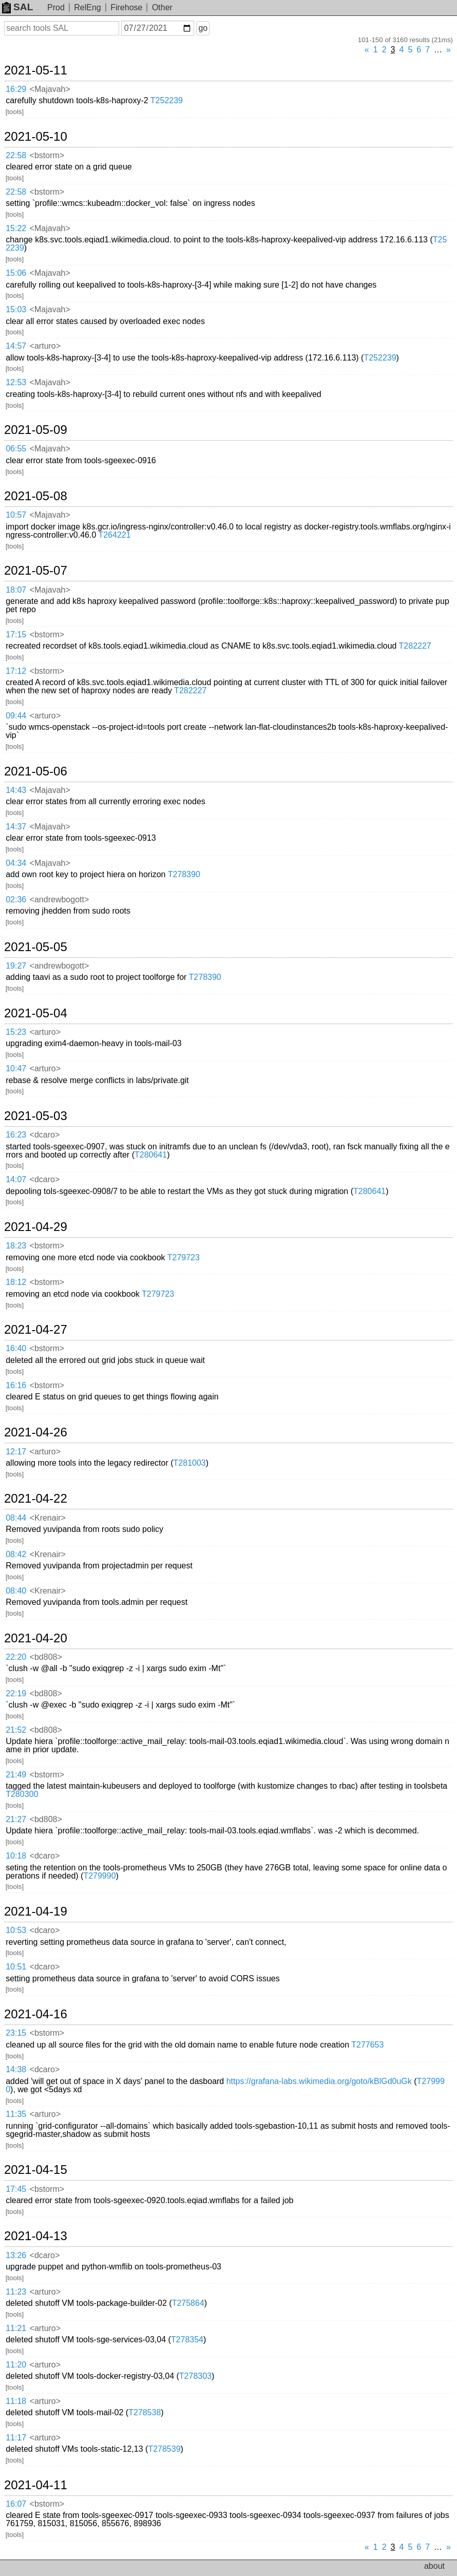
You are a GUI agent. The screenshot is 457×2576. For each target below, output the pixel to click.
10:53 (16, 1930)
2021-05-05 (35, 947)
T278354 (187, 2339)
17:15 (16, 634)
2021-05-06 (35, 771)
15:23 (16, 1032)
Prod (56, 7)
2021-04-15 (35, 2170)
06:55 (16, 448)
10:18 (16, 1855)
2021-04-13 (35, 2236)
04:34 (16, 863)
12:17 (16, 1451)
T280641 (151, 1154)
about (434, 2566)
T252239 (166, 100)
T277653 (367, 2044)
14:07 (16, 1179)
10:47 (16, 1068)
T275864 (188, 2303)
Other (162, 7)
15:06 (16, 273)
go (202, 28)
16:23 (16, 1134)
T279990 (99, 1875)
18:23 (16, 1245)
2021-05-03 (35, 1116)
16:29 (16, 89)
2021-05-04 (35, 1013)
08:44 (16, 1517)
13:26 (16, 2255)
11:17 (16, 2437)
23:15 (16, 2033)
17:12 (16, 671)
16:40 (16, 1348)
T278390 (184, 874)
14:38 (16, 2069)
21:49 (16, 1774)
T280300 (22, 1794)
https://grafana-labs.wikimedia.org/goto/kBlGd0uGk (319, 2081)
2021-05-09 (35, 430)
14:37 (16, 826)
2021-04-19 (35, 1911)
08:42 (16, 1554)
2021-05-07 (35, 570)
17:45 (16, 2189)
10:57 (16, 514)
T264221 (114, 535)
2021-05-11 (35, 70)
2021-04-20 (35, 1638)
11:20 (16, 2364)
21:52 (16, 1730)
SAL (17, 7)
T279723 (183, 1257)
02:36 (16, 899)
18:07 (16, 589)
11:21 (16, 2328)
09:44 (16, 715)
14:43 (16, 790)
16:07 (16, 2503)
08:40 (16, 1590)
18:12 (16, 1282)
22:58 (16, 155)
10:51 (16, 1966)
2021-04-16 (35, 2014)
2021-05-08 (35, 496)
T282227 (415, 645)
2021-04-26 (35, 1432)
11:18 (16, 2401)
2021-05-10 (35, 136)
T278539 (164, 2449)
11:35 (16, 2114)
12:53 (16, 382)
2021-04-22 (35, 1498)
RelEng (87, 7)
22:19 (16, 1693)
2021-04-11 (35, 2485)
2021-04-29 (35, 1227)
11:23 (16, 2291)
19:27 (16, 965)
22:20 (16, 1657)
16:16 (16, 1385)
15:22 (16, 228)
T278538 (144, 2412)
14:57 (16, 346)
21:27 (16, 1819)
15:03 (16, 309)
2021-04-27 (35, 1329)
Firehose (126, 7)
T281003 (190, 1463)
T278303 (195, 2376)
